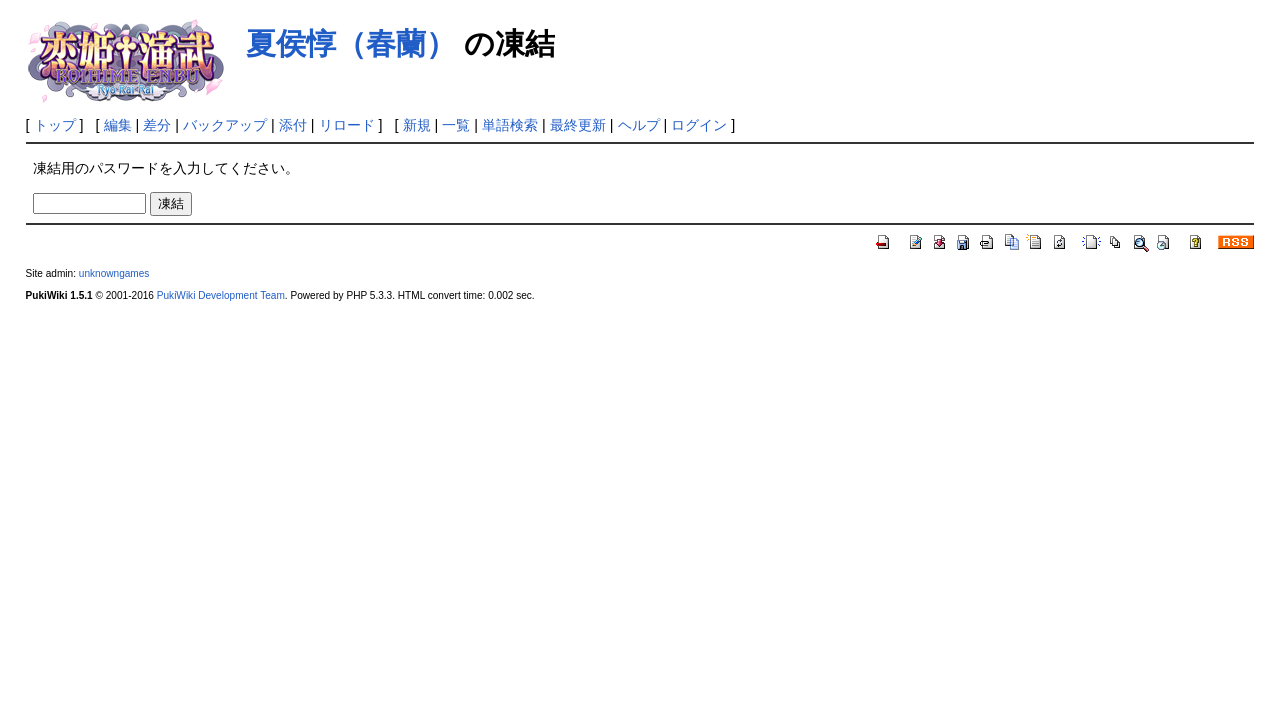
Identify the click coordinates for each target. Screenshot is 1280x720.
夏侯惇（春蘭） (351, 43)
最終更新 (578, 125)
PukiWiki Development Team (221, 295)
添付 (293, 125)
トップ (55, 125)
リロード (347, 125)
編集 (118, 125)
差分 (157, 125)
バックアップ (225, 125)
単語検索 (510, 125)
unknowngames (114, 273)
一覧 (456, 125)
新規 (417, 125)
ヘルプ (639, 125)
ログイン (699, 125)
